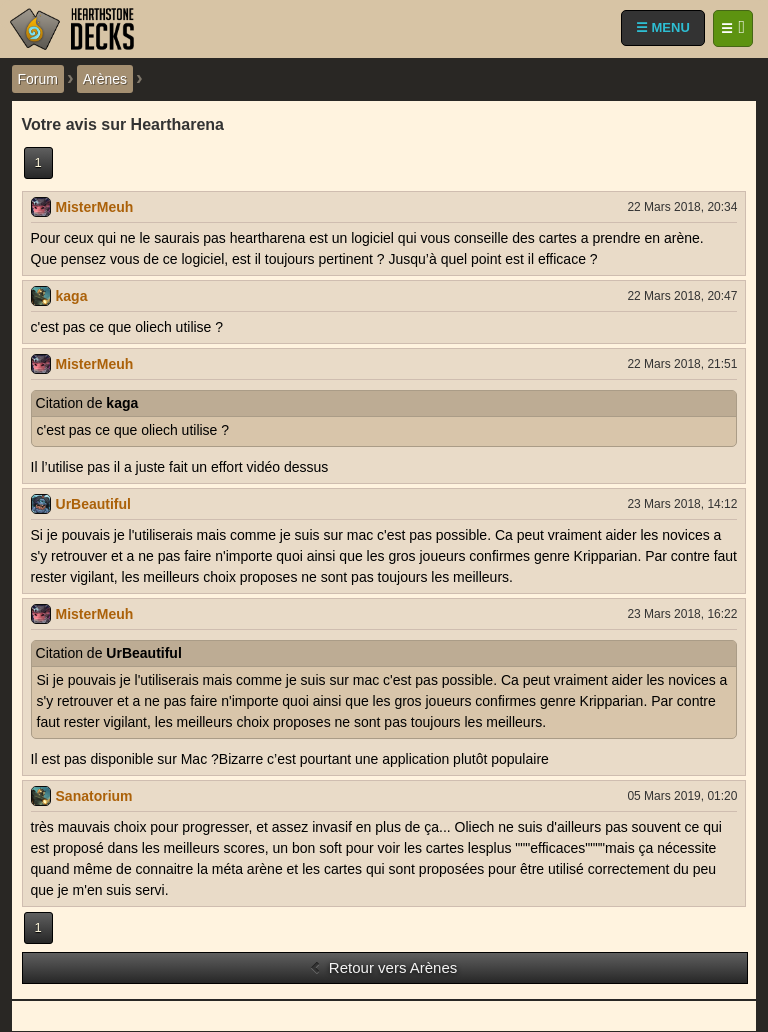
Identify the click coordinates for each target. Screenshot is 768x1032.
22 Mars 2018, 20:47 (682, 296)
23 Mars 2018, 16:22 (682, 614)
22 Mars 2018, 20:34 (682, 207)
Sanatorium (94, 796)
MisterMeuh (95, 207)
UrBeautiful (93, 504)
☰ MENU (663, 27)
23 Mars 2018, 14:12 (682, 504)
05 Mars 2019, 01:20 (682, 796)
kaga (72, 296)
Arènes (105, 79)
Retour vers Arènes (383, 967)
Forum (38, 79)
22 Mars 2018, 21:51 (682, 364)
